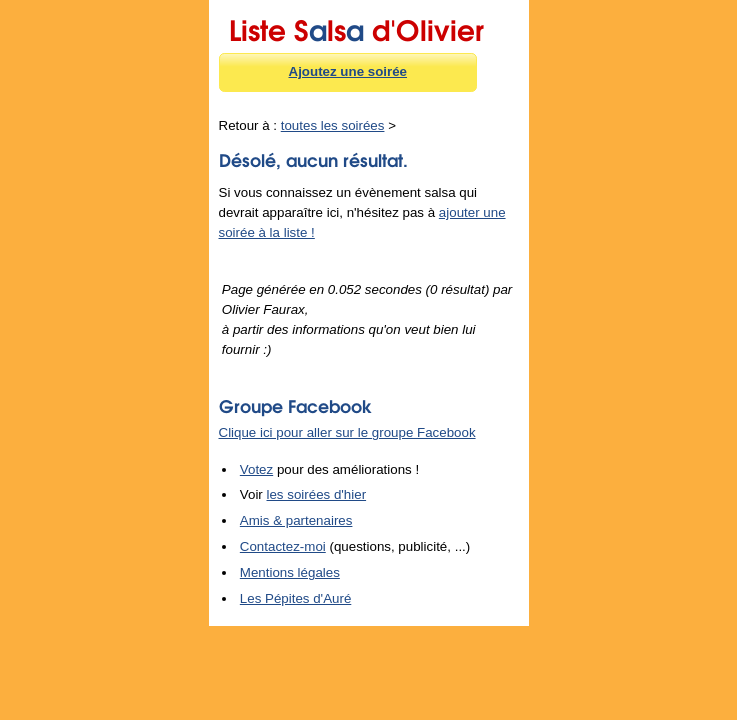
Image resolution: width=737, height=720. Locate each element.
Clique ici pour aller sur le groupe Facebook (347, 432)
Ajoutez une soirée (348, 71)
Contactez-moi (283, 546)
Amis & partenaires (296, 520)
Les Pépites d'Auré (295, 598)
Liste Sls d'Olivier (356, 27)
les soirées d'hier (317, 494)
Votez (256, 469)
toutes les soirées (333, 125)
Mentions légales (290, 572)
